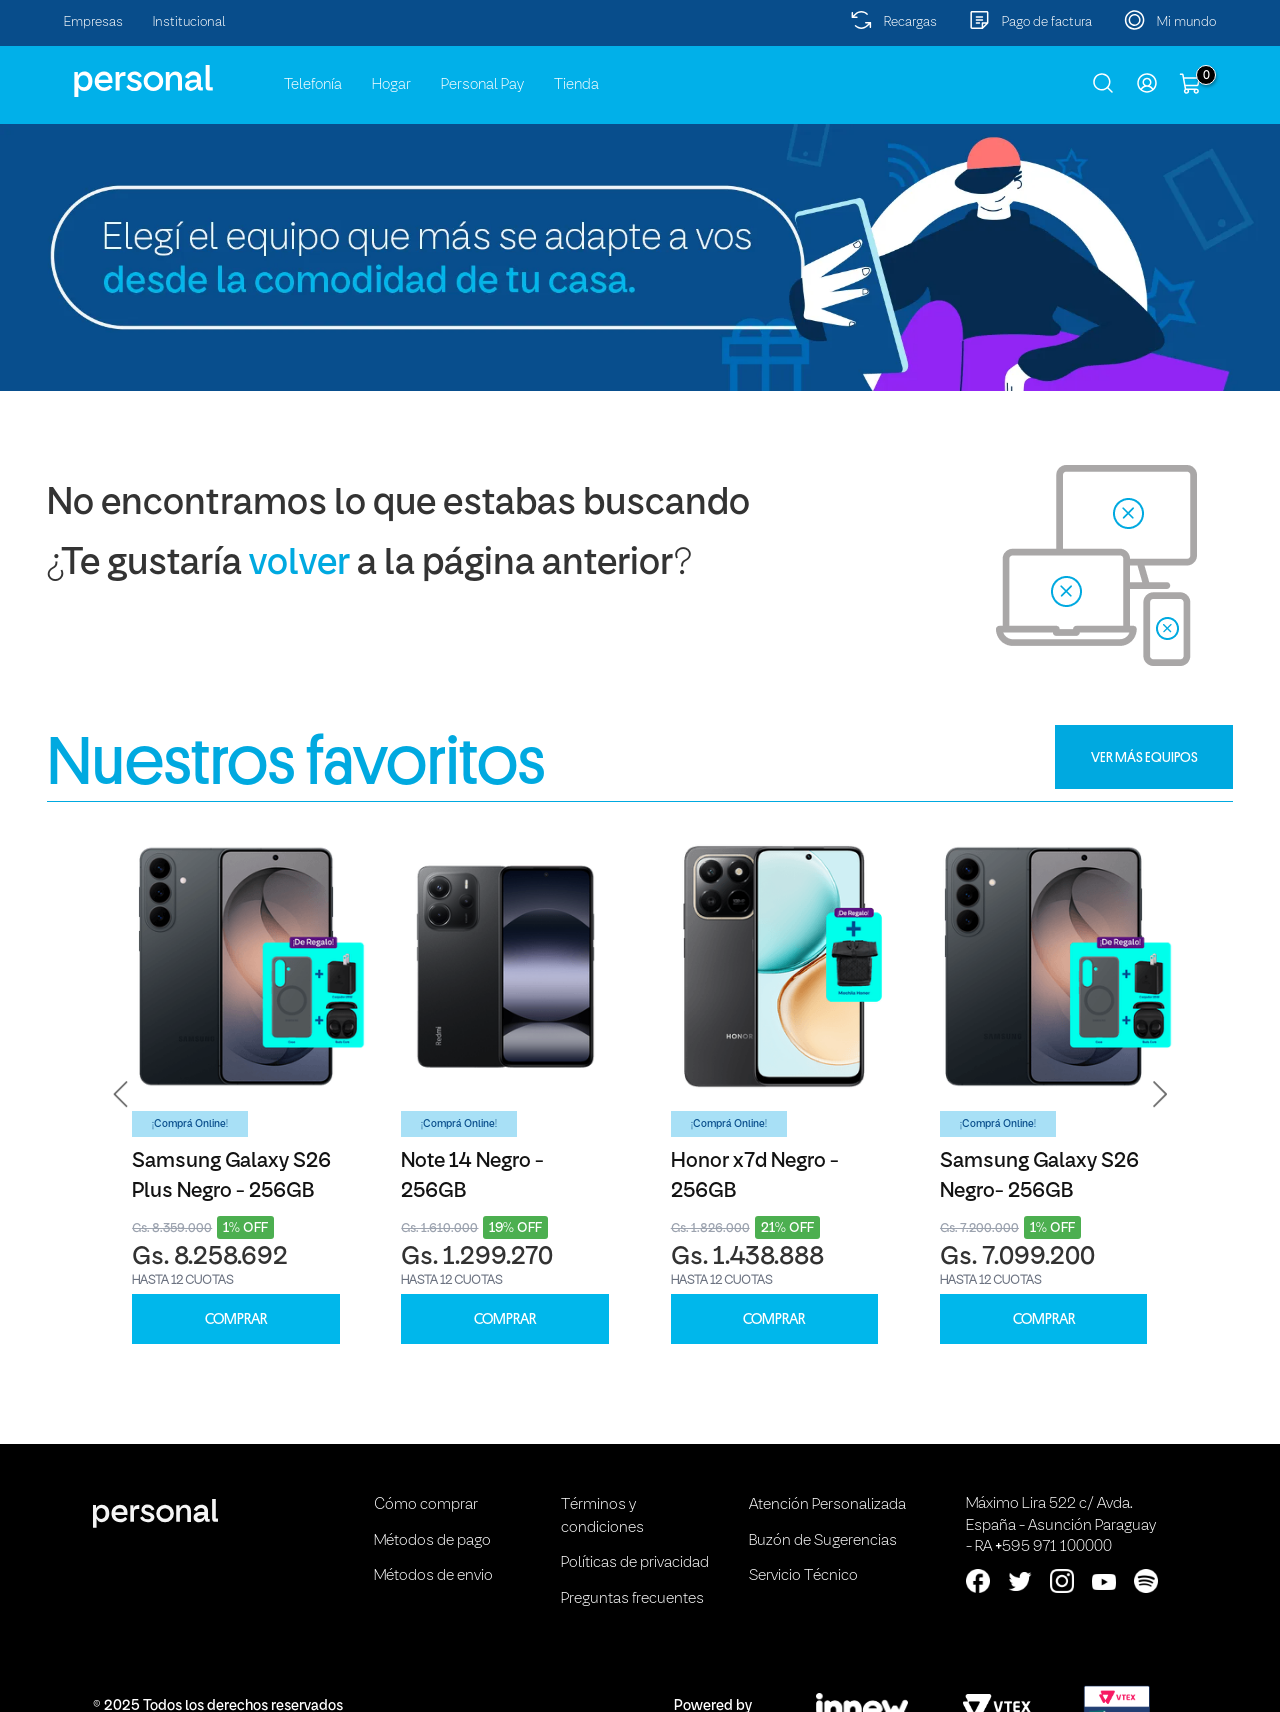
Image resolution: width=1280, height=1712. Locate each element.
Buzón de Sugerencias (823, 1541)
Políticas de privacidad (635, 1563)
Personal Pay (482, 85)
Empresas (93, 22)
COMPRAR (236, 1319)
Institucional (189, 22)
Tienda (576, 85)
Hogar (391, 85)
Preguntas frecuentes (632, 1599)
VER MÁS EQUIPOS (1144, 757)
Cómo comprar (426, 1505)
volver (299, 564)
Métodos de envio (433, 1576)
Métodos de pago (432, 1541)
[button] (121, 1094)
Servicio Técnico (803, 1576)
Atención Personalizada (827, 1505)
